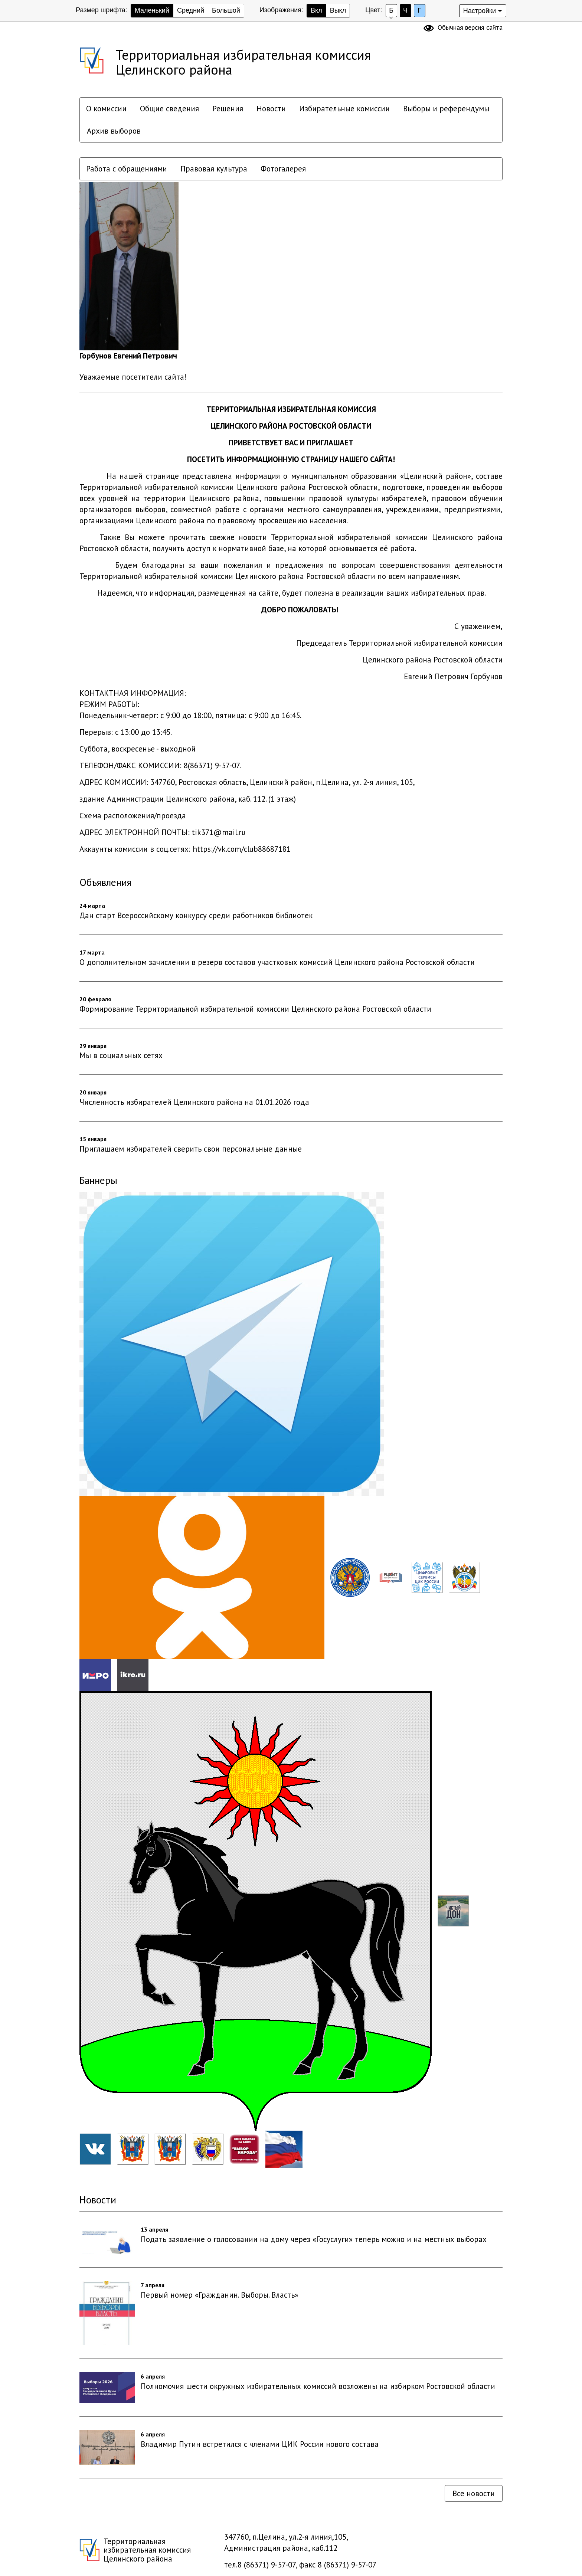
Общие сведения (169, 109)
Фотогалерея (283, 169)
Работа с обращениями (126, 169)
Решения (227, 109)
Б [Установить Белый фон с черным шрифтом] (391, 10)
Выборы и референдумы (446, 109)
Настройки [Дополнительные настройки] (479, 10)
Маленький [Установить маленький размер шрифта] (152, 10)
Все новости (473, 2493)
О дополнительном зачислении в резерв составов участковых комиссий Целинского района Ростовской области (277, 962)
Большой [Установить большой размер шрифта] (226, 10)
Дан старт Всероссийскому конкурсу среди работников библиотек (196, 915)
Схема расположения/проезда (132, 816)
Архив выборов (114, 131)
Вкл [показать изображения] (316, 10)
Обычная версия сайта (470, 27)
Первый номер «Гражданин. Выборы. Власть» (219, 2295)
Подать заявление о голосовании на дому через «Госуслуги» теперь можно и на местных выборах (314, 2239)
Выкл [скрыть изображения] (338, 10)
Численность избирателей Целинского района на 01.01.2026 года (194, 1102)
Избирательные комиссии (344, 109)
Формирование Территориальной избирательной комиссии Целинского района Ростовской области (255, 1009)
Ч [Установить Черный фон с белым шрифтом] (405, 10)
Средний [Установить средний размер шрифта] (190, 10)
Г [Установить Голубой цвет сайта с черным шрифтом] (419, 10)
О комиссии (106, 109)
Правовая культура (213, 169)
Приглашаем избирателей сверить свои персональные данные (190, 1149)
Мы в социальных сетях (121, 1055)
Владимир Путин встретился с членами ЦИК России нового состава (260, 2444)
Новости (271, 109)
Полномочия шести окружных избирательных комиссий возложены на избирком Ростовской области (318, 2386)
